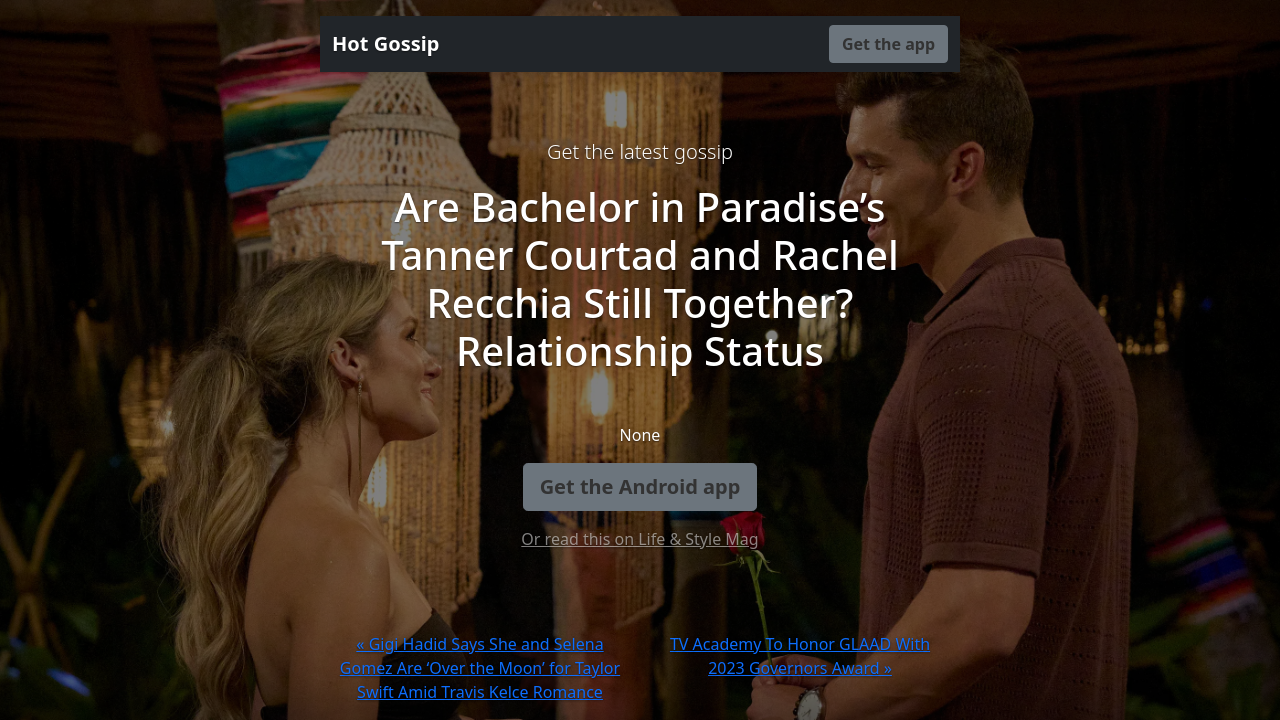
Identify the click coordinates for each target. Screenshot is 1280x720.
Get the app (888, 44)
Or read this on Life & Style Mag (639, 539)
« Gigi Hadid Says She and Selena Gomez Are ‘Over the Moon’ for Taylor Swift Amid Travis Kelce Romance (480, 668)
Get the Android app (640, 486)
